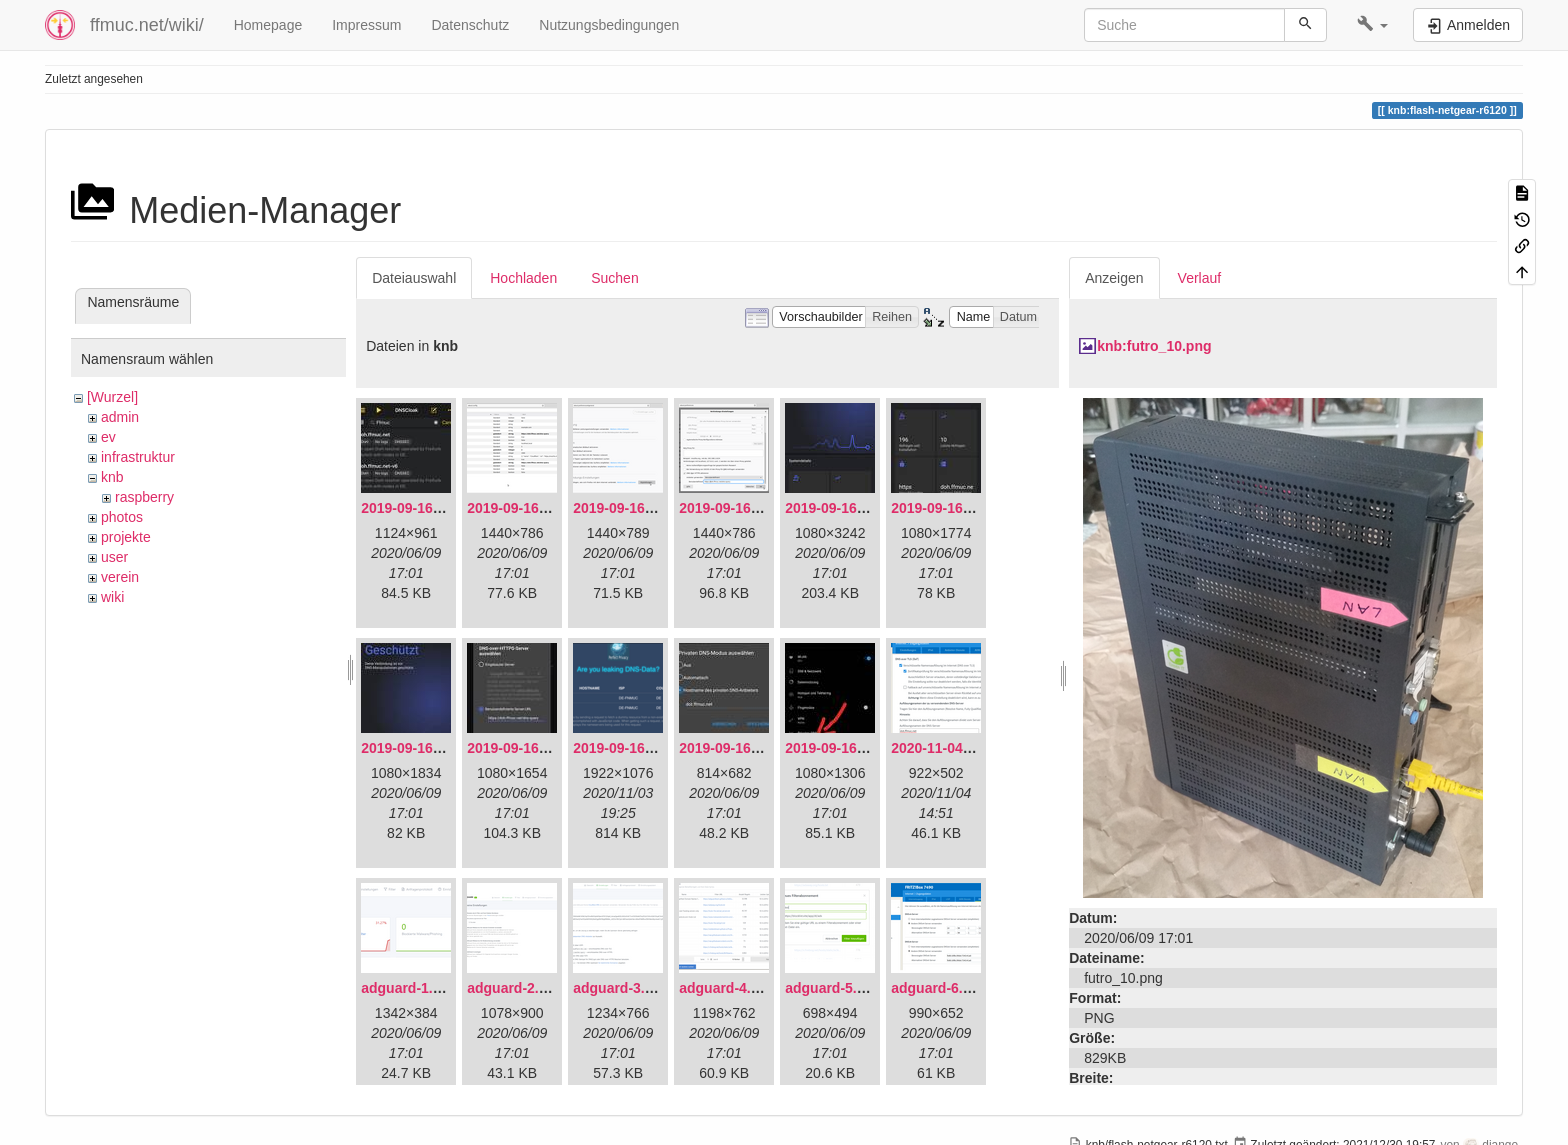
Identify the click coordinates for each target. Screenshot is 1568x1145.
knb (112, 477)
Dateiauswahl (414, 278)
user (114, 557)
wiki (112, 597)
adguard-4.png (727, 988)
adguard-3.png (621, 988)
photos (122, 517)
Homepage (268, 25)
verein (120, 577)
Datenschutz (470, 25)
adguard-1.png (409, 988)
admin (120, 417)
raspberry (144, 497)
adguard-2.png (515, 988)
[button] (1372, 25)
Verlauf (1200, 278)
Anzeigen (1114, 278)
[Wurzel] (112, 397)
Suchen (614, 278)
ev (108, 437)
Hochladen (523, 278)
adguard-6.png (939, 988)
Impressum (366, 25)
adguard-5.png (833, 988)
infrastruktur (138, 457)
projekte (126, 537)
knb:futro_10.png (1154, 346)
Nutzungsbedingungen (609, 25)
